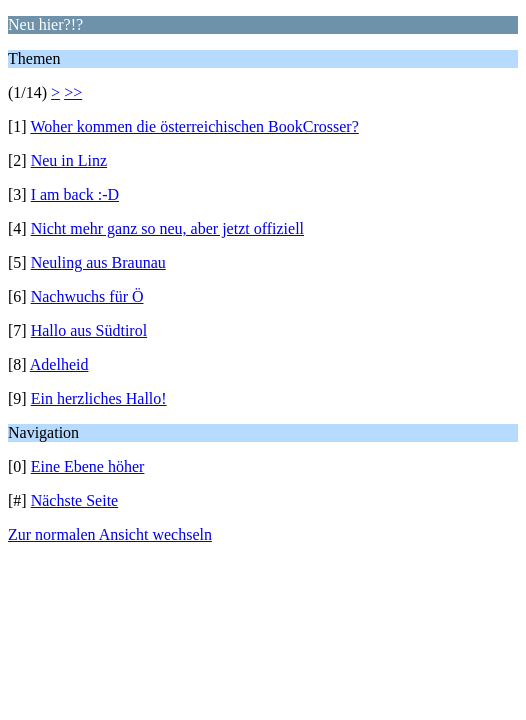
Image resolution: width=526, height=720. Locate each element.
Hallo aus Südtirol (89, 330)
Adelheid (59, 364)
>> (73, 92)
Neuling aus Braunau (98, 262)
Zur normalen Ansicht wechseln (110, 534)
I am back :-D (75, 194)
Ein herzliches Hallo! (99, 398)
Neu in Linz (69, 160)
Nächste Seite (75, 500)
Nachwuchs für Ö (87, 296)
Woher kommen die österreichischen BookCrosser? (194, 126)
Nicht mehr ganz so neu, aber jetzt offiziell (167, 228)
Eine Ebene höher (88, 466)
